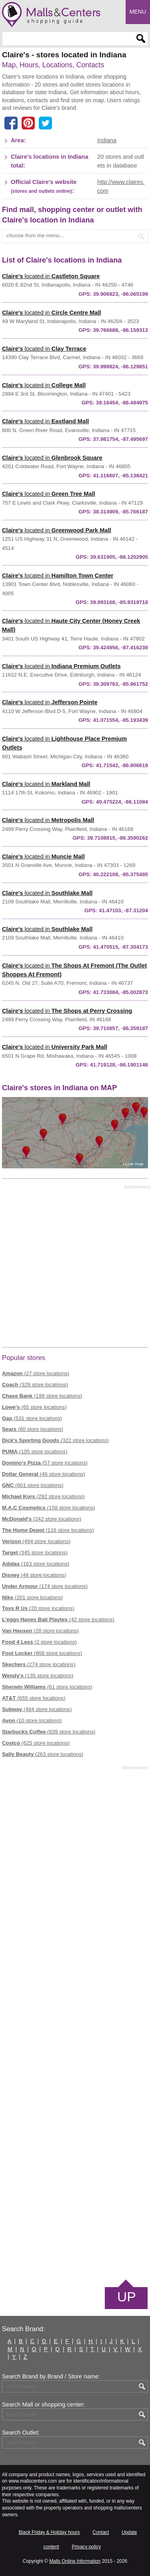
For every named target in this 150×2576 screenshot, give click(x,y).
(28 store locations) (40, 1631)
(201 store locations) (32, 1597)
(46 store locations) (43, 1474)
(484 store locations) (37, 1709)
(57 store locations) (45, 1463)
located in (51, 276)
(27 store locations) (36, 1373)
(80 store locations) (32, 1429)
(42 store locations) (58, 1619)
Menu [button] (138, 11)
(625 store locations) (36, 1743)
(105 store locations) (34, 1452)
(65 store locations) (34, 1407)
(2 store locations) (39, 1642)
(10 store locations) (32, 1720)
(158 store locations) (48, 1508)
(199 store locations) (42, 1396)
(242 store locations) (41, 1519)
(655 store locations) (34, 1698)
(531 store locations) (32, 1418)
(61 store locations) (47, 1687)
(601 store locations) (33, 1485)
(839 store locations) (49, 1732)
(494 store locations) (36, 1541)
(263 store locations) (42, 1754)
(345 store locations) (35, 1553)
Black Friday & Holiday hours (49, 2532)
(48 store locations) (34, 1575)
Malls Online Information (74, 2561)
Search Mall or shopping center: (43, 2404)
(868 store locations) (42, 1653)
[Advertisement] (75, 1267)
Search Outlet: (21, 2432)
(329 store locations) (35, 1385)
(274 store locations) (38, 1664)
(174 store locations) (45, 1586)
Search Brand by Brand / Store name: (51, 2376)
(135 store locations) (37, 1676)
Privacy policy (86, 2547)
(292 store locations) (43, 1496)
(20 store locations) (38, 1608)
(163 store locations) (36, 1564)
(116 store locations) (48, 1530)
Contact (100, 2532)
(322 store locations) (55, 1440)
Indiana (106, 140)
